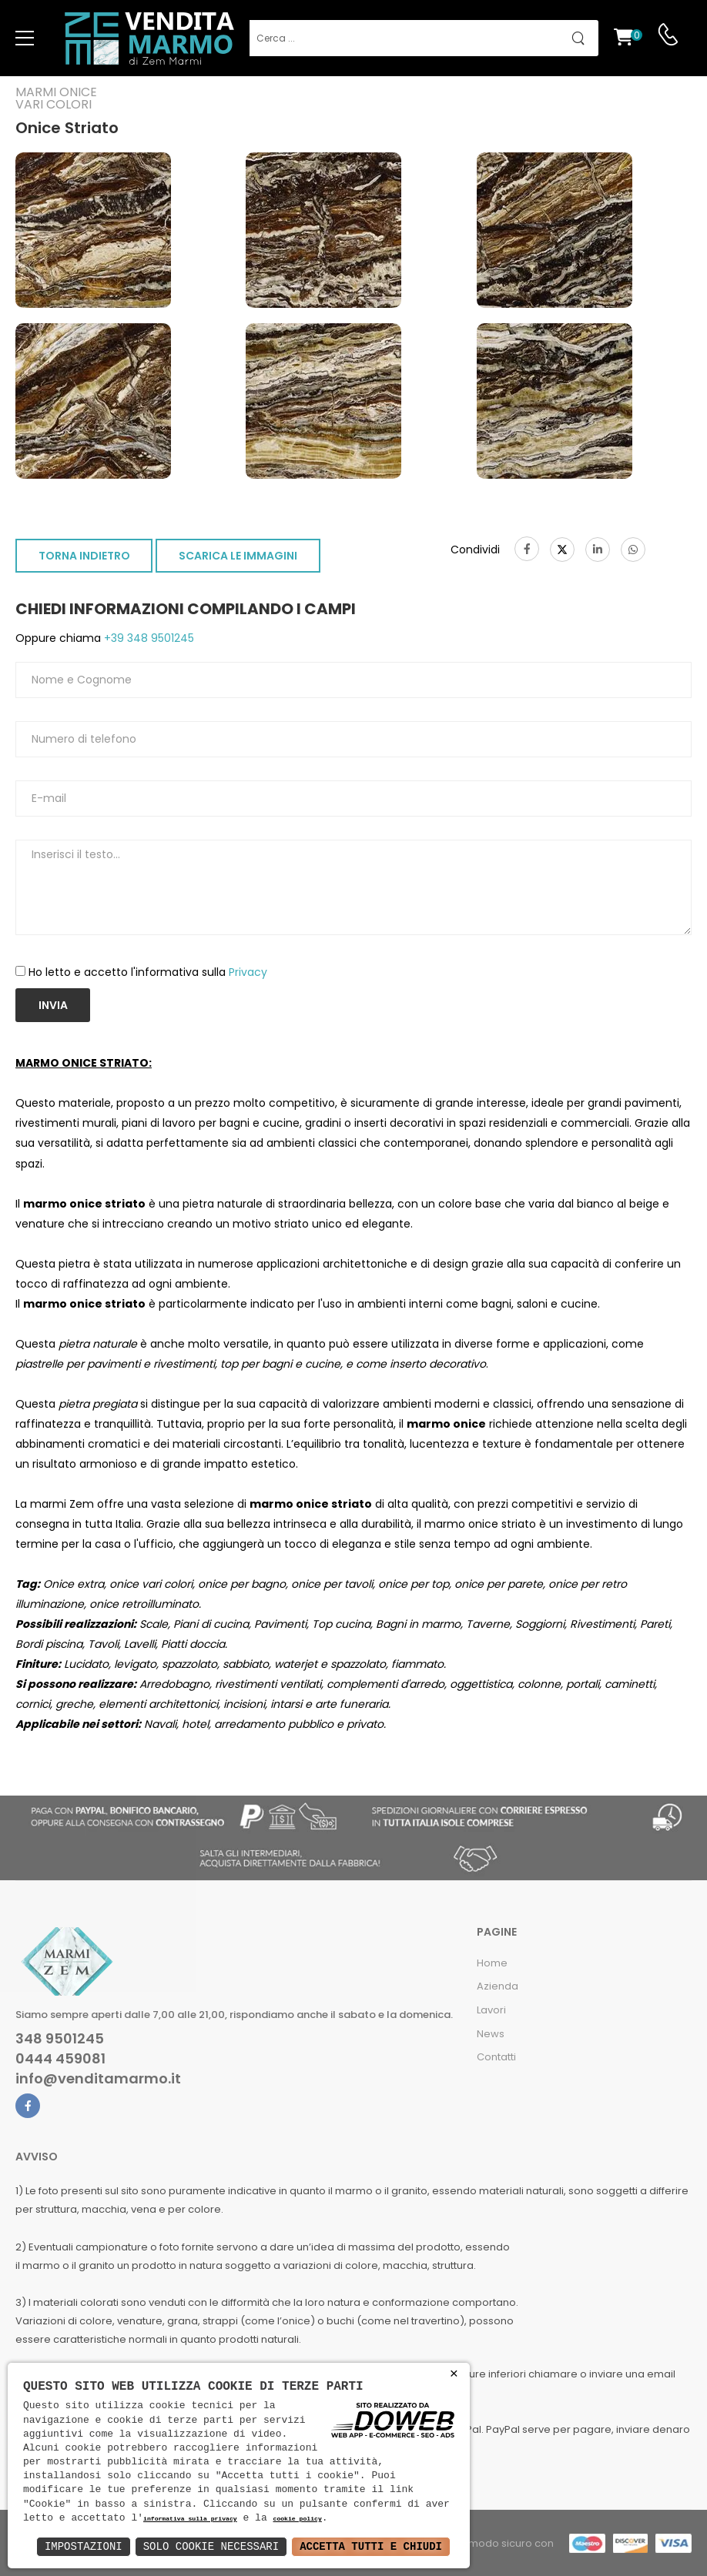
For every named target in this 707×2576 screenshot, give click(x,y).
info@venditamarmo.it (98, 2079)
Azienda (497, 1986)
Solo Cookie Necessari (211, 2546)
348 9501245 (59, 2039)
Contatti (496, 2057)
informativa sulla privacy (190, 2519)
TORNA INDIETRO (84, 555)
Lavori (491, 2010)
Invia (53, 1005)
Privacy (248, 972)
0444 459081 (60, 2059)
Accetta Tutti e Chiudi (371, 2546)
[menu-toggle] (24, 38)
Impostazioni (83, 2546)
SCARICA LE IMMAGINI (238, 555)
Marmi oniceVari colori (56, 98)
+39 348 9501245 (147, 638)
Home (492, 1963)
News (490, 2033)
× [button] (454, 2374)
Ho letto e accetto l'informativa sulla (147, 972)
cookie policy (297, 2519)
